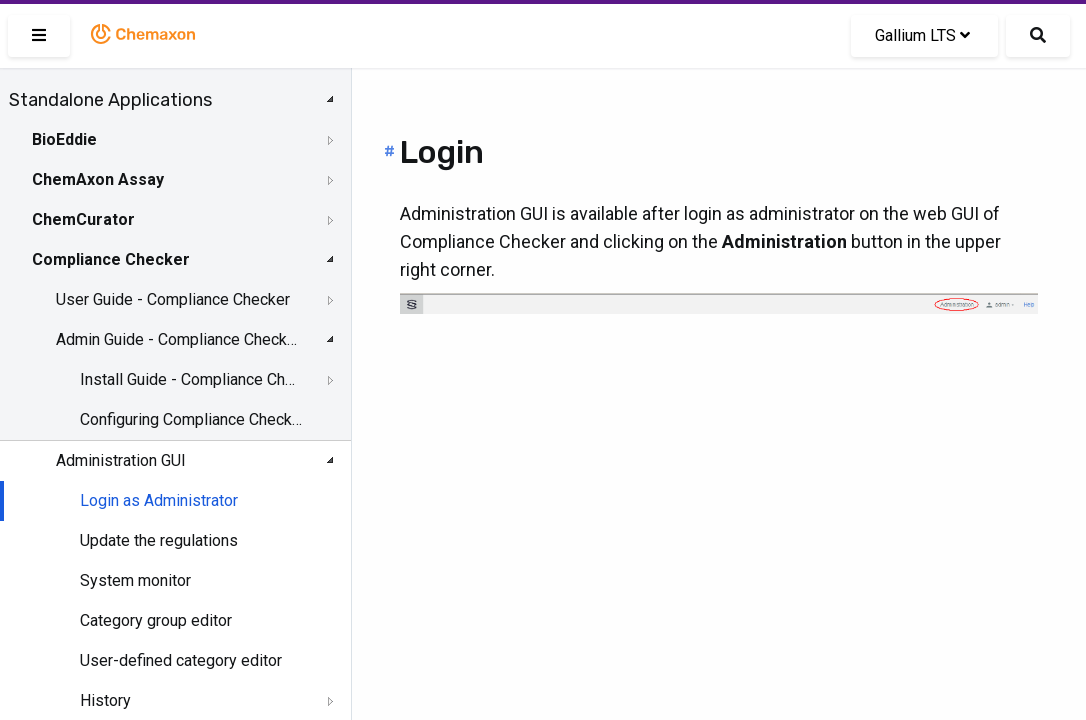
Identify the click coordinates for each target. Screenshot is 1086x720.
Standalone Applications (110, 100)
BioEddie (64, 139)
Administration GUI (121, 460)
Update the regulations (159, 540)
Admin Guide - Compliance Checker (177, 339)
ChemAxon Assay (98, 179)
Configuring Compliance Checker (191, 419)
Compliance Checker (111, 259)
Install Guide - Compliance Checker (191, 379)
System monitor (135, 580)
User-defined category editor (181, 660)
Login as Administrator (159, 500)
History (105, 700)
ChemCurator (83, 219)
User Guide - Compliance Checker (173, 299)
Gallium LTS (922, 35)
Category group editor (156, 620)
